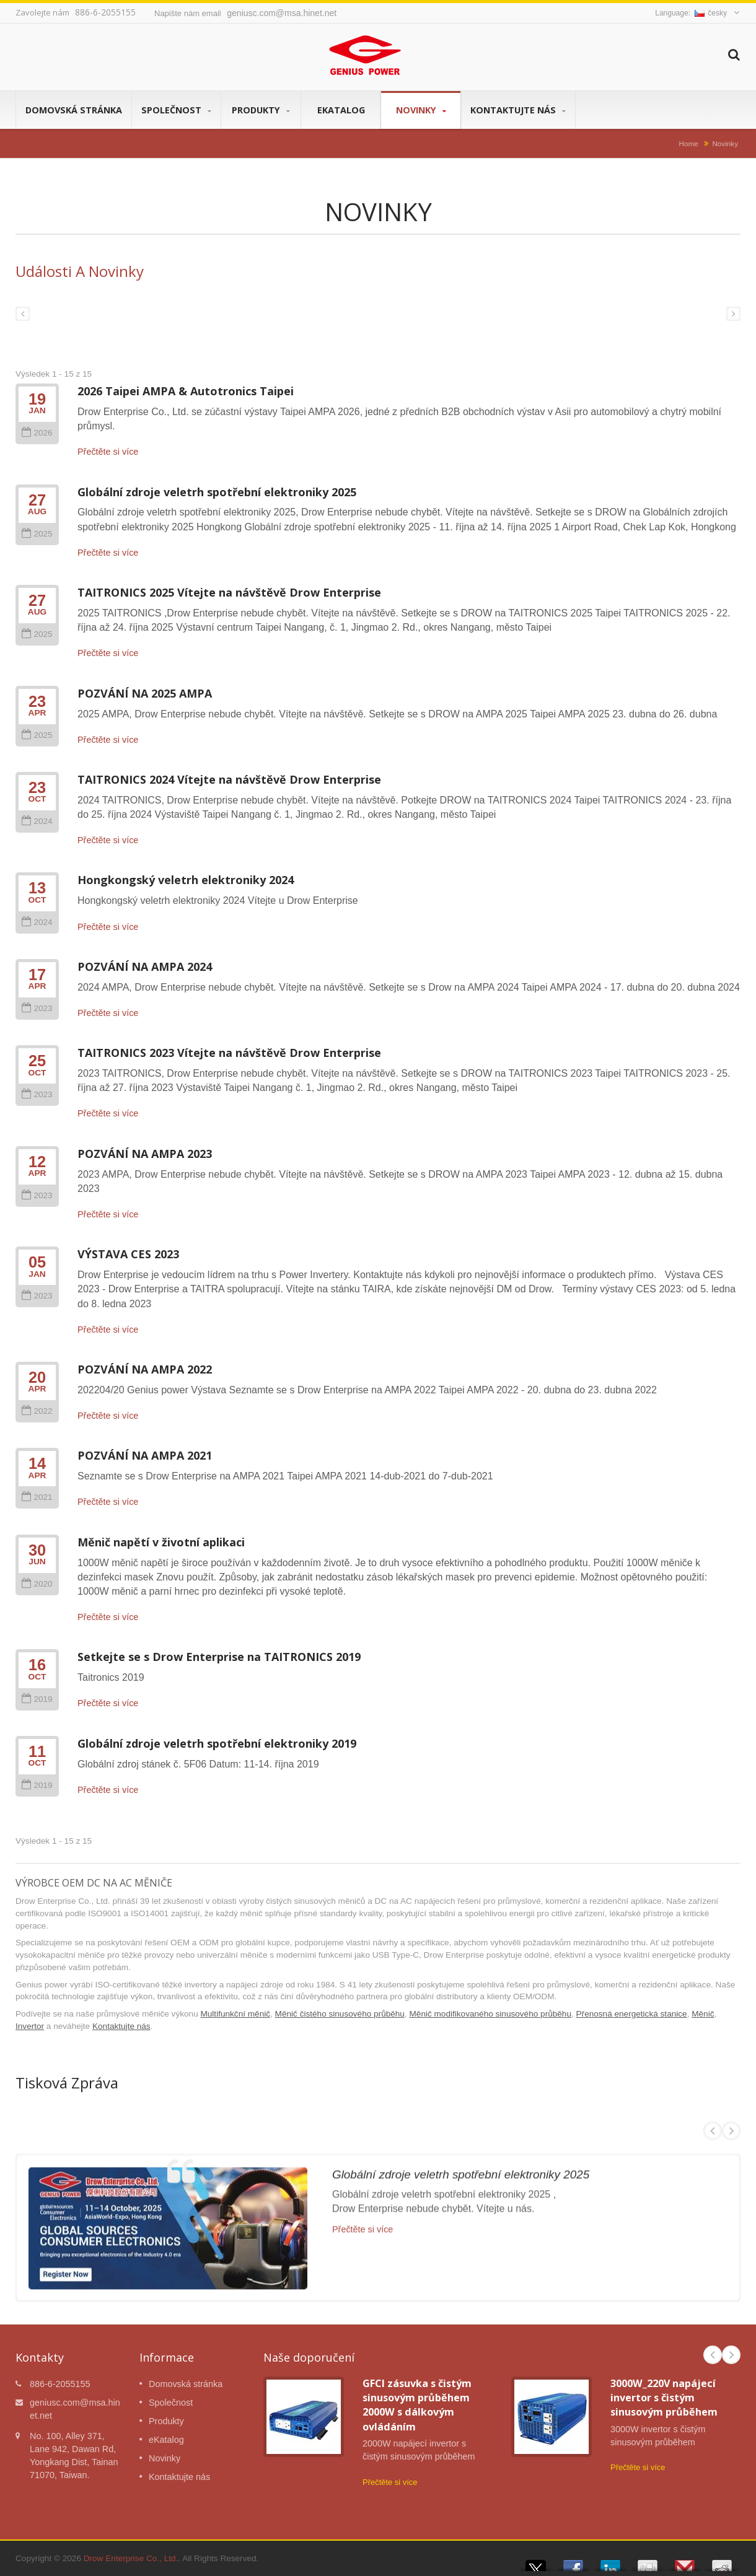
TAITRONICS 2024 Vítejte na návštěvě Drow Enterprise (229, 779)
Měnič (703, 2013)
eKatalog (340, 109)
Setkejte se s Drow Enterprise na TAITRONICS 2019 (219, 1656)
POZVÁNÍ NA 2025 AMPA (144, 693)
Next (731, 2355)
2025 (37, 533)
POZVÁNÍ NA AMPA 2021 (144, 1455)
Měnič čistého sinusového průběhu (340, 2013)
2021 (37, 1497)
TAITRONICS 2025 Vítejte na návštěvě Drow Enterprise (229, 592)
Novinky (420, 110)
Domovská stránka (73, 109)
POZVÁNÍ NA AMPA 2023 (144, 1153)
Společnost (176, 110)
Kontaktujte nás (518, 110)
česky (711, 13)
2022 (37, 1411)
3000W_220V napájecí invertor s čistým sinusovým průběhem (664, 2398)
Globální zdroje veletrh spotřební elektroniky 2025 (216, 491)
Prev (712, 2355)
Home (688, 143)
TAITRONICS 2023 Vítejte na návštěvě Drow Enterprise (229, 1052)
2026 (37, 432)
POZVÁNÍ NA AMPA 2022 (144, 1369)
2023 (37, 1008)
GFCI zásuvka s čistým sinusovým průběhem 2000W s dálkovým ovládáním (417, 2405)
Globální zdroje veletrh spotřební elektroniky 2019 (216, 1743)
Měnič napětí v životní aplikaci (161, 1542)
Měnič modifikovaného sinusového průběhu (490, 2013)
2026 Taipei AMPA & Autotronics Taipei (185, 390)
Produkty (261, 110)
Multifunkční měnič (235, 2013)
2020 (37, 1583)
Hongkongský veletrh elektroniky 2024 (185, 879)
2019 (37, 1699)
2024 (37, 821)
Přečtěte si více (107, 452)
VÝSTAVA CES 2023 (128, 1253)
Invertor (29, 2026)
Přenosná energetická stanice (631, 2013)
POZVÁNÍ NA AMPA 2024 (144, 966)
